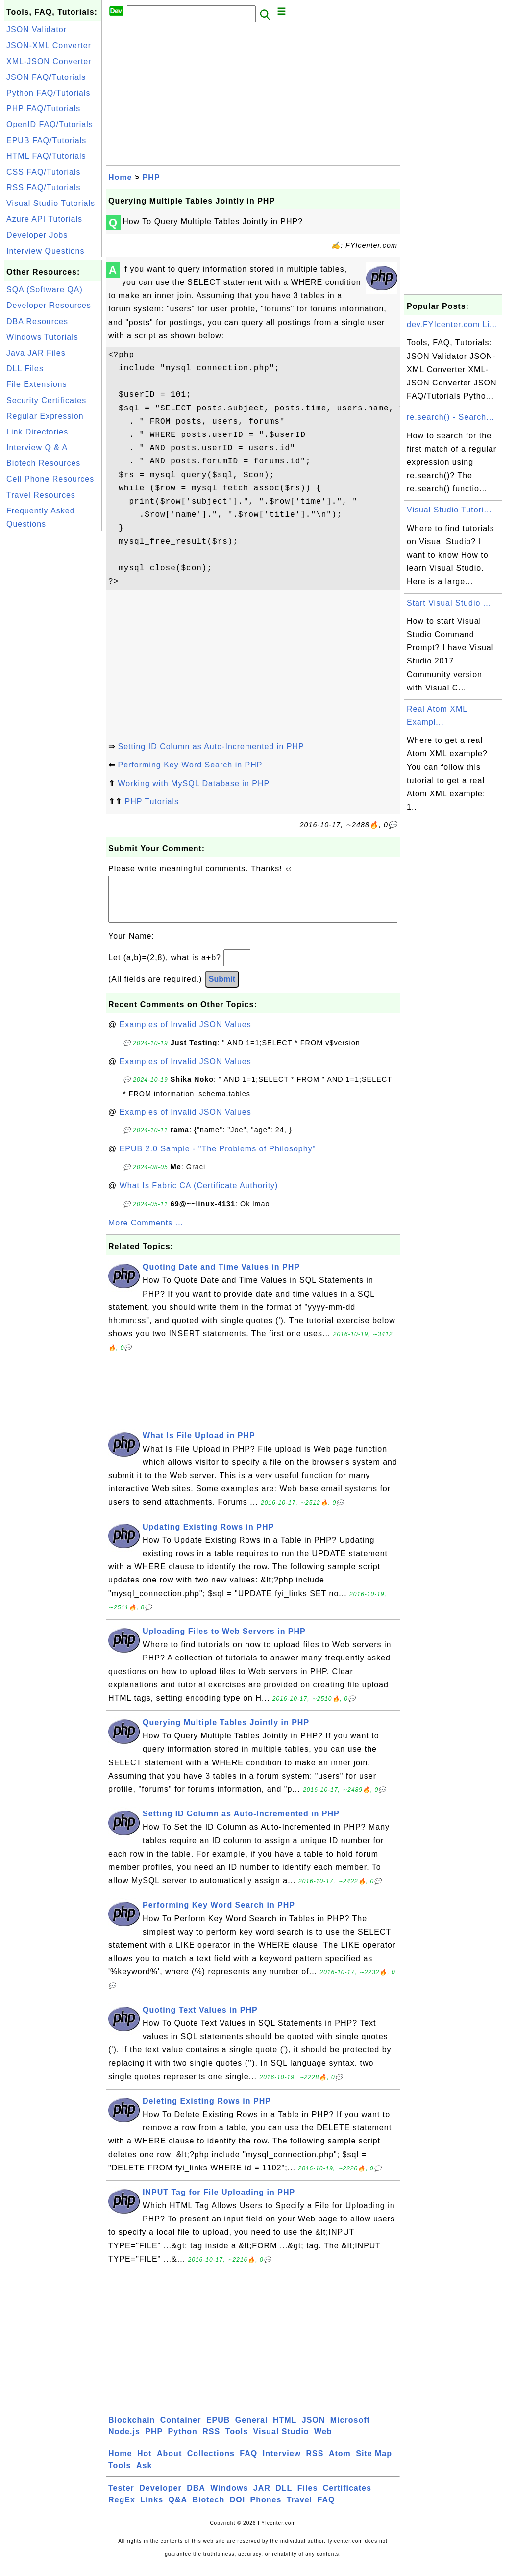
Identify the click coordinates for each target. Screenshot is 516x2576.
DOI (237, 2509)
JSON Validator (36, 30)
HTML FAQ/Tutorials (46, 156)
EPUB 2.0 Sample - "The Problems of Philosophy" (218, 1158)
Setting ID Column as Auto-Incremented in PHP (211, 746)
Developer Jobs (37, 235)
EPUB (218, 2429)
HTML (284, 2429)
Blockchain (131, 2429)
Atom (340, 2463)
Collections (211, 2463)
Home (120, 177)
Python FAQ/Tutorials (48, 93)
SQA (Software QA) (44, 289)
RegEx (121, 2509)
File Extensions (36, 384)
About (169, 2463)
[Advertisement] (53, 680)
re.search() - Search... (450, 417)
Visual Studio (281, 2441)
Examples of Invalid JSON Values (185, 1034)
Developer (160, 2498)
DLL (283, 2498)
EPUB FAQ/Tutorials (46, 140)
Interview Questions (45, 251)
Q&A (178, 2509)
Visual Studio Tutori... (449, 510)
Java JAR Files (36, 353)
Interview (282, 2463)
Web (323, 2441)
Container (180, 2429)
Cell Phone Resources (50, 479)
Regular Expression (45, 416)
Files (307, 2498)
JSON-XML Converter (48, 45)
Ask (144, 2475)
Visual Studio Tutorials (50, 203)
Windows (229, 2498)
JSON (313, 2429)
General (251, 2429)
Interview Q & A (37, 447)
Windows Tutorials (42, 337)
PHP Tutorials (151, 801)
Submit (222, 989)
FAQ (248, 2463)
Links (151, 2509)
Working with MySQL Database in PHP (194, 783)
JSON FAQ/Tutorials (46, 77)
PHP (151, 177)
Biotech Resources (43, 463)
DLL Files (25, 368)
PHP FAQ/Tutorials (43, 108)
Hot (144, 2463)
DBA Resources (37, 321)
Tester (121, 2498)
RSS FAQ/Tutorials (43, 187)
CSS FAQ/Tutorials (43, 172)
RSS (211, 2441)
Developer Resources (48, 305)
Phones (266, 2509)
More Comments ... (145, 1232)
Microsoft (350, 2429)
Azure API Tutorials (44, 219)
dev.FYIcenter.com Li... (452, 324)
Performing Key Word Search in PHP (190, 765)
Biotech (209, 2509)
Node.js (124, 2441)
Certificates (347, 2498)
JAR (261, 2498)
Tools (236, 2441)
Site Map (374, 2463)
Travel (299, 2509)
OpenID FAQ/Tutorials (49, 124)
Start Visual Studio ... (449, 603)
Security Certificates (46, 400)
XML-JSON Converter (49, 61)
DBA (196, 2498)
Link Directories (37, 432)
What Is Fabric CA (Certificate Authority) (199, 1195)
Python (182, 2441)
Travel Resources (40, 495)
